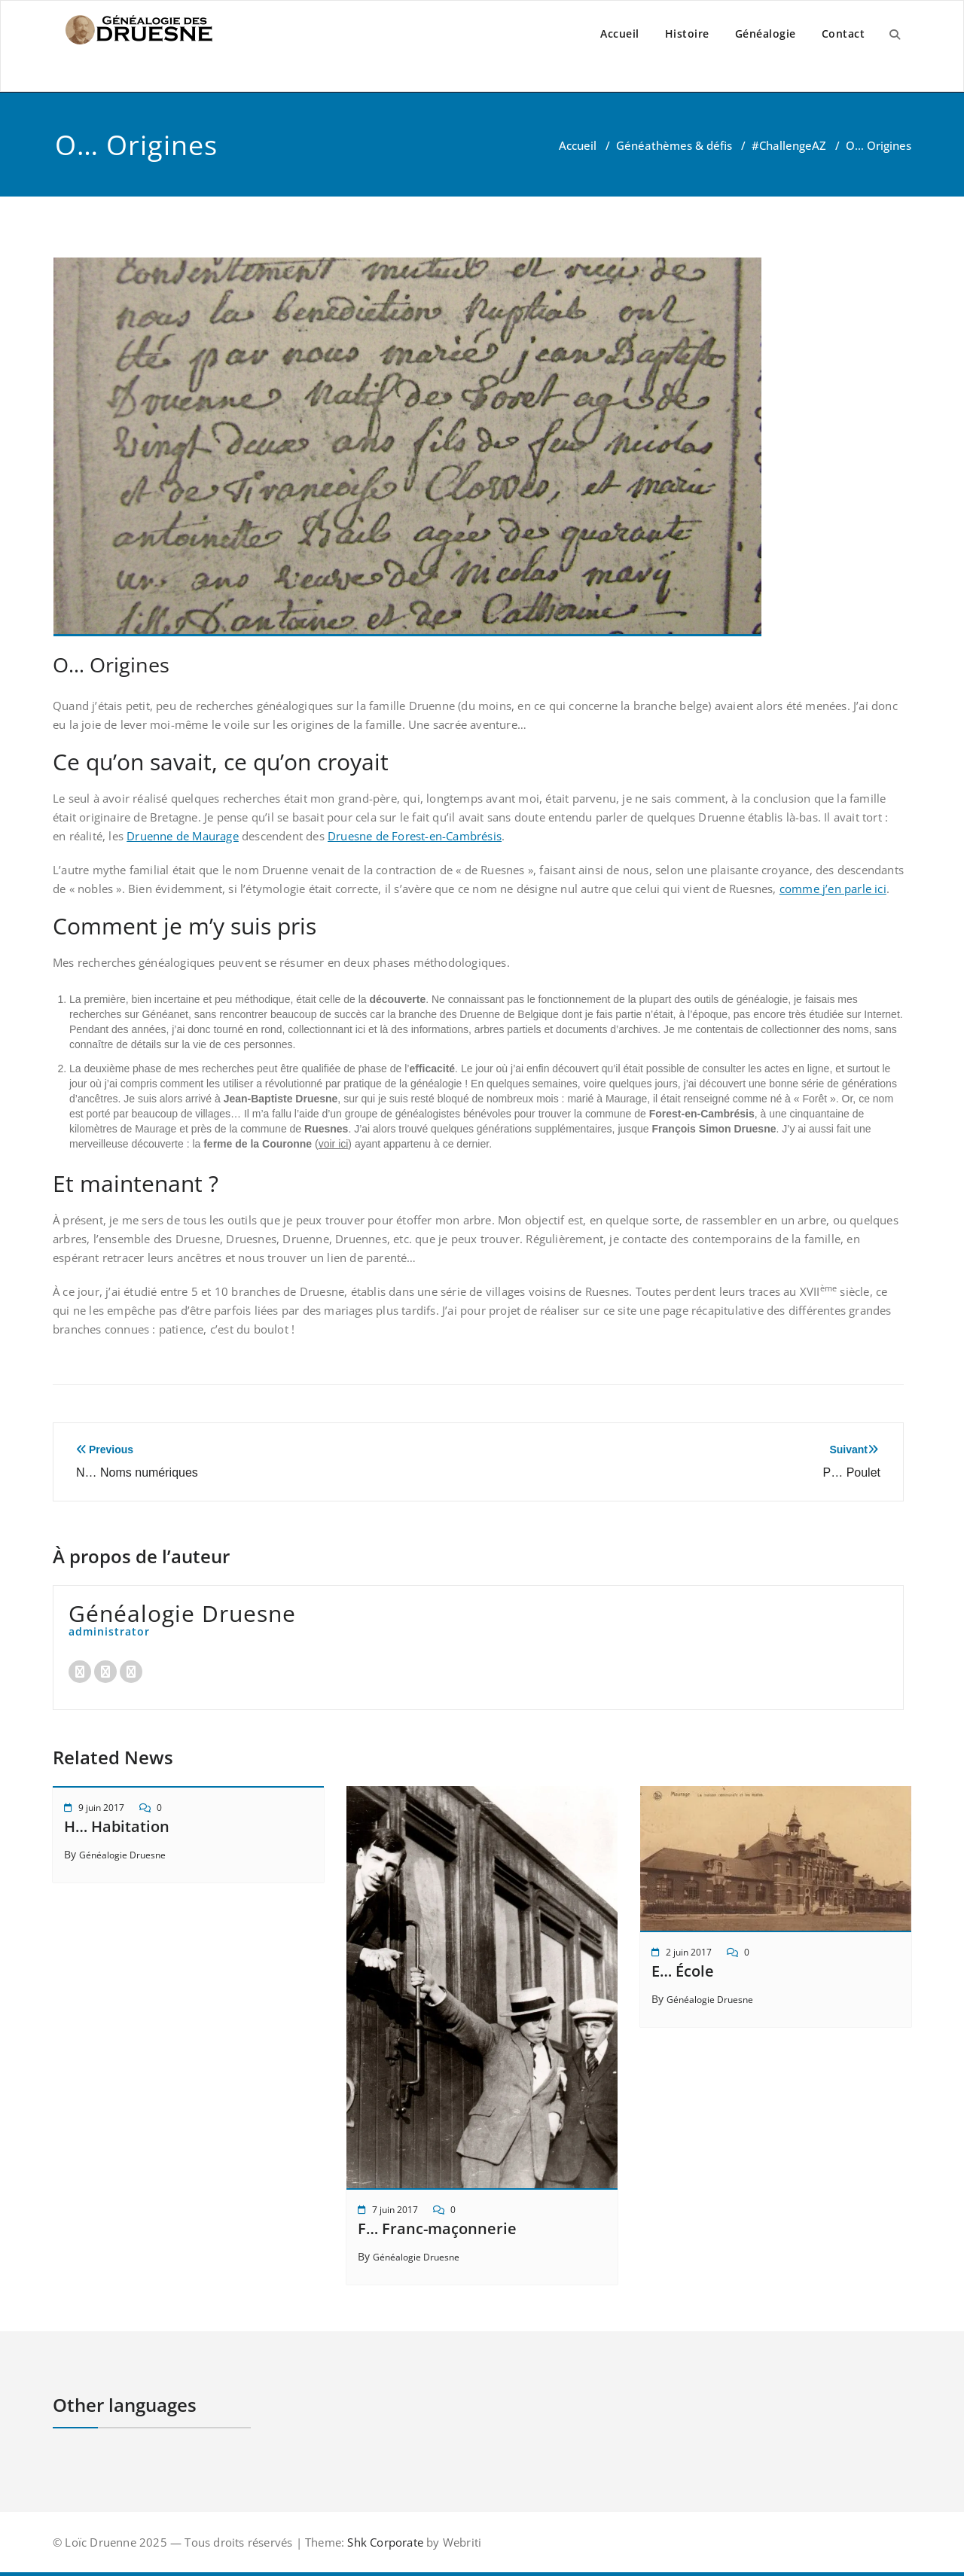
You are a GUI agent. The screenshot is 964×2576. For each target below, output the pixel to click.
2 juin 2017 (689, 1952)
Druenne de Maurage (183, 835)
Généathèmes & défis (674, 145)
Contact (843, 33)
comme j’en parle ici (832, 888)
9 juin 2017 (101, 1807)
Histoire (687, 33)
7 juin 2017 (395, 2209)
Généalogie (765, 33)
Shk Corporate (383, 2542)
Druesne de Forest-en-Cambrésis (415, 835)
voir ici (334, 1144)
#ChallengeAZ (789, 145)
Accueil (619, 33)
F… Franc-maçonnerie (437, 2228)
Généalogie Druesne (122, 1855)
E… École (682, 1971)
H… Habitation (116, 1826)
